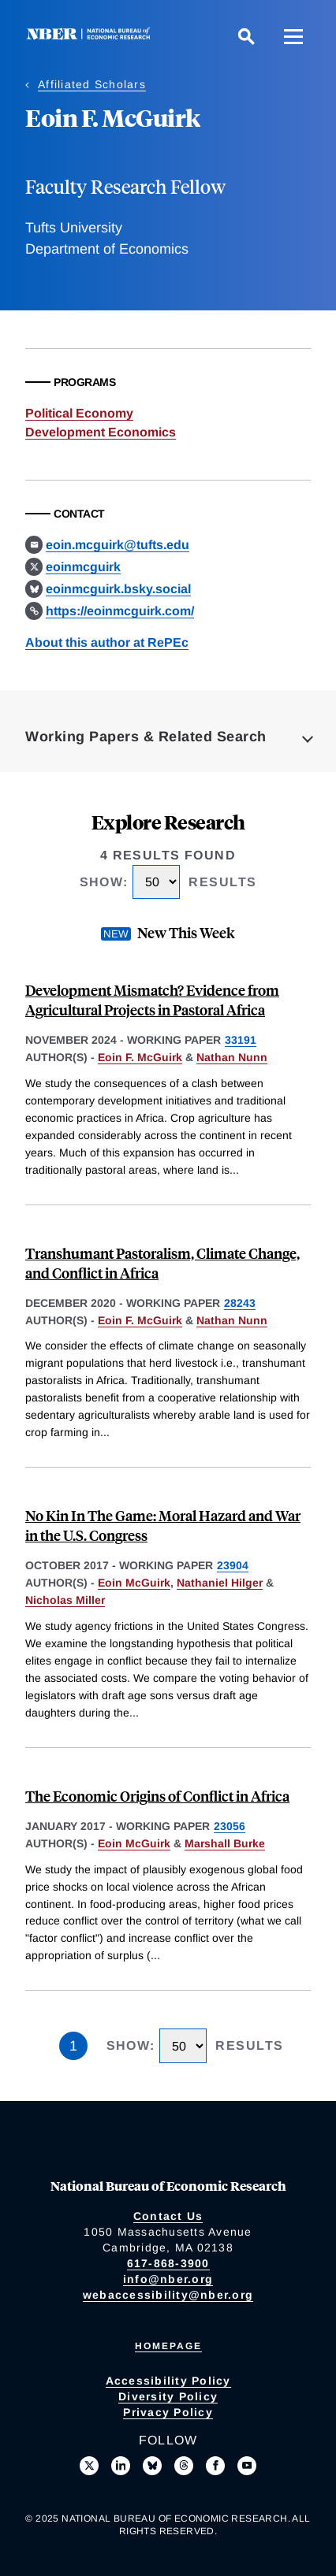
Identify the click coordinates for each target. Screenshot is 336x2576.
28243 (240, 1303)
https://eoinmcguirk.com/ (120, 611)
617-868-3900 (168, 2263)
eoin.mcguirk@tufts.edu (117, 544)
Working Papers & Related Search (146, 736)
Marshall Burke (225, 1843)
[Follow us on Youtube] (246, 2465)
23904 (232, 1565)
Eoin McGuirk (134, 1582)
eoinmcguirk (83, 566)
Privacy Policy (168, 2412)
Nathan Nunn (231, 1057)
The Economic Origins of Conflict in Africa (157, 1796)
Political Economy (79, 413)
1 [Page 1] (73, 2046)
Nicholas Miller (65, 1600)
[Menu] (293, 36)
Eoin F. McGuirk (140, 1057)
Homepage (168, 2345)
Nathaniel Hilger (220, 1582)
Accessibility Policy (168, 2380)
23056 (229, 1826)
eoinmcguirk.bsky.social (118, 589)
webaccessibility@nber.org (168, 2294)
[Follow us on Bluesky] (152, 2465)
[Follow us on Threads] (183, 2465)
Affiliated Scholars (92, 84)
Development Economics (100, 432)
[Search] (246, 36)
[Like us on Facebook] (215, 2465)
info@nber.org (168, 2279)
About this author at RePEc (107, 642)
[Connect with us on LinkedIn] (120, 2465)
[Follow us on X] (89, 2465)
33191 (240, 1040)
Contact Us (168, 2216)
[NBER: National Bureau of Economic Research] (91, 36)
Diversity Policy (168, 2396)
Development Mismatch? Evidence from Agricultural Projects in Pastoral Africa (152, 999)
